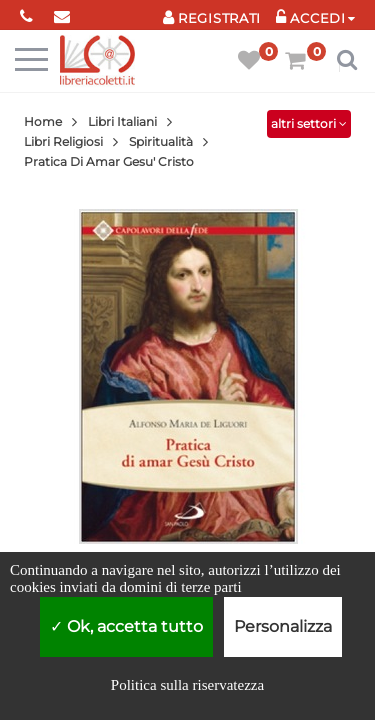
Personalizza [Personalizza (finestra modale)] (283, 626)
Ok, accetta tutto (126, 626)
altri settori (309, 123)
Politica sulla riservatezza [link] (187, 685)
